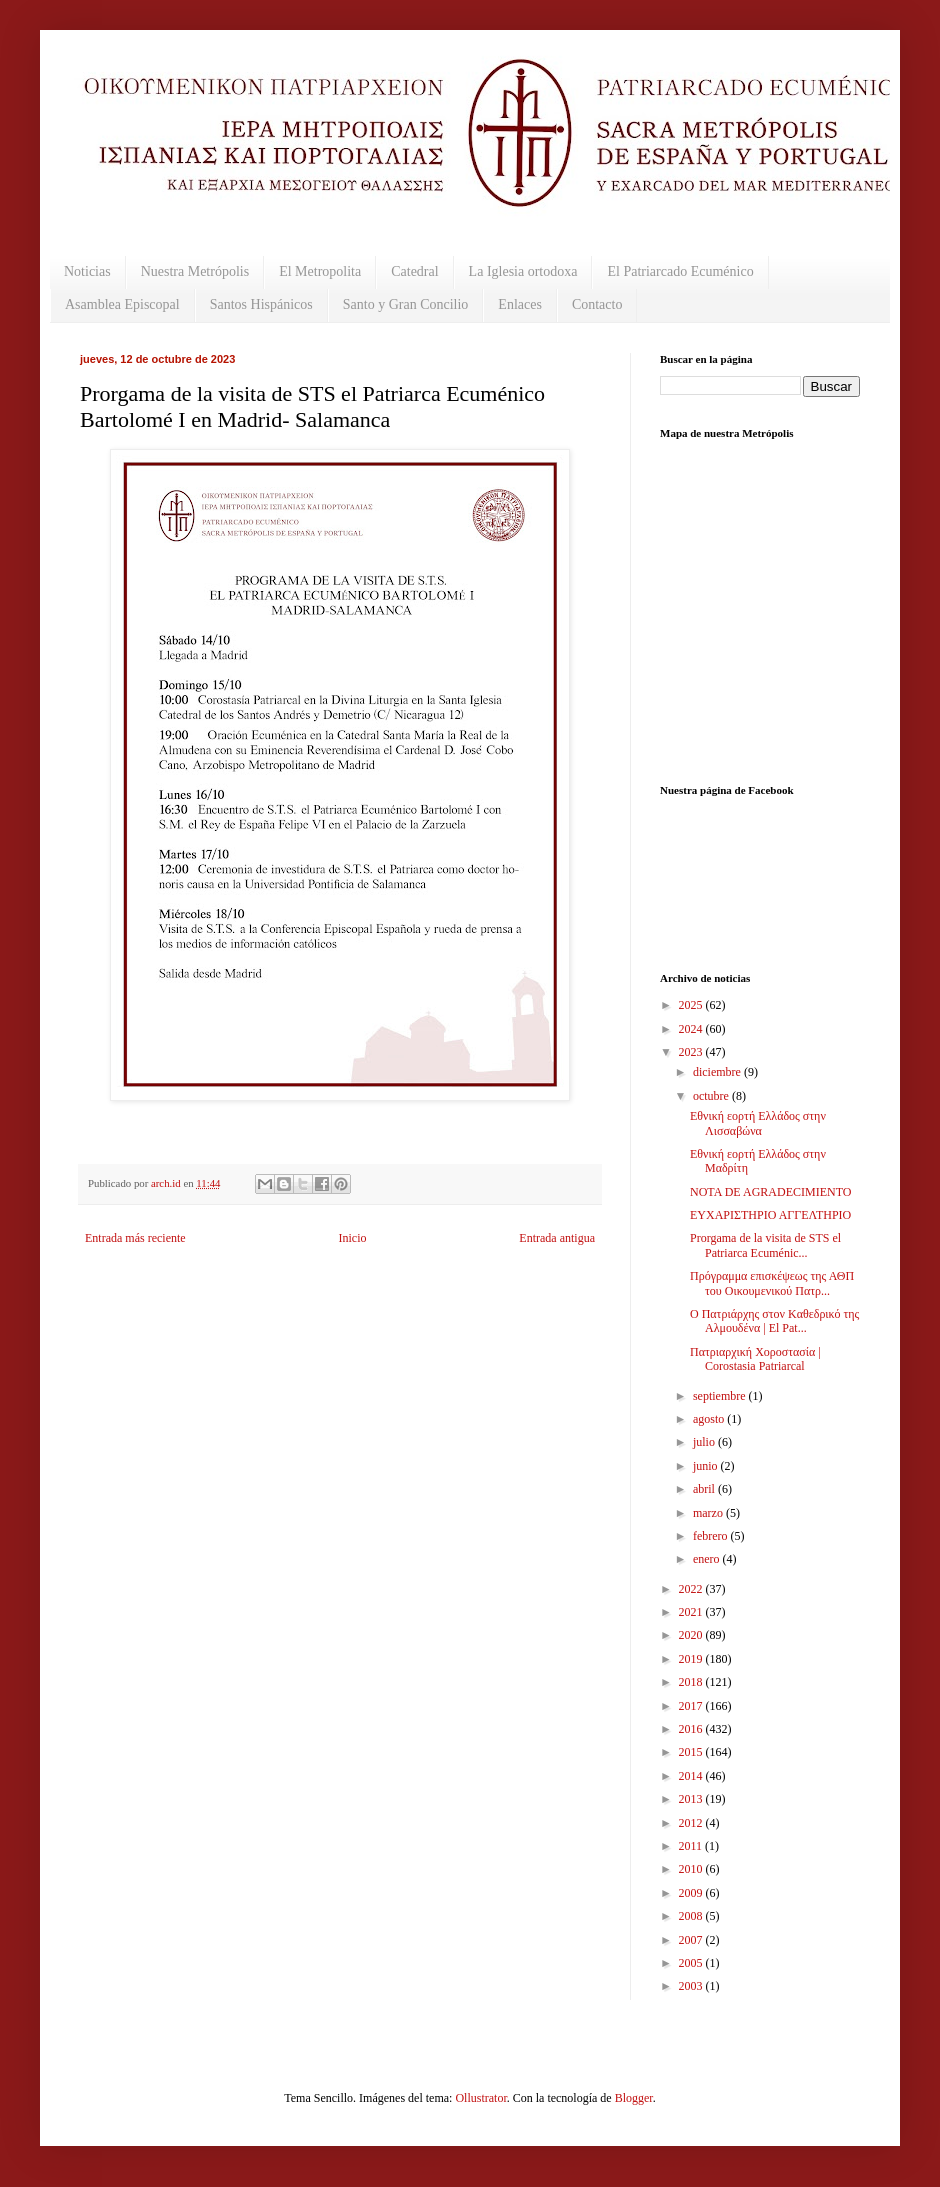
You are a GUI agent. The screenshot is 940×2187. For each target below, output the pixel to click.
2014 (692, 1776)
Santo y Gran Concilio (406, 304)
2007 (692, 1940)
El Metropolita (320, 271)
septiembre (721, 1396)
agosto (710, 1419)
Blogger (634, 2098)
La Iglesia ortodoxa (523, 271)
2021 (692, 1612)
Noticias (87, 271)
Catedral (414, 271)
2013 (692, 1799)
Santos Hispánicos (261, 304)
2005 (692, 1963)
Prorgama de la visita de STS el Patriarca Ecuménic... (765, 1245)
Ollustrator (480, 2098)
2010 (692, 1869)
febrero (712, 1536)
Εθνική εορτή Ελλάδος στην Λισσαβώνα (758, 1123)
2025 (692, 1005)
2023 (692, 1052)
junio (707, 1466)
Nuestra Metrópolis (195, 271)
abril (705, 1489)
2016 (692, 1729)
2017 (692, 1706)
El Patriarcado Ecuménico (680, 271)
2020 (692, 1635)
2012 (692, 1823)
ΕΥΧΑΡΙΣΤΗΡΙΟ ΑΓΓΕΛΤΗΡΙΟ (770, 1215)
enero (708, 1559)
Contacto (597, 304)
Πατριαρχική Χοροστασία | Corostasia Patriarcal (755, 1359)
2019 (692, 1659)
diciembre (718, 1072)
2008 (692, 1916)
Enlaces (520, 304)
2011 (692, 1846)
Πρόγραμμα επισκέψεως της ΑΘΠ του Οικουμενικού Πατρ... (772, 1283)
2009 (692, 1893)
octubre (712, 1096)
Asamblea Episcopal (122, 304)
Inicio (352, 1238)
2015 (692, 1752)
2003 (692, 1986)
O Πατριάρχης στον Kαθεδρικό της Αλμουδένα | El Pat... (774, 1321)
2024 (692, 1029)
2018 (692, 1682)
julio (705, 1442)
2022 (692, 1589)
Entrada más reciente (135, 1238)
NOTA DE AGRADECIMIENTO (770, 1192)
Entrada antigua (557, 1238)
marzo (709, 1513)
